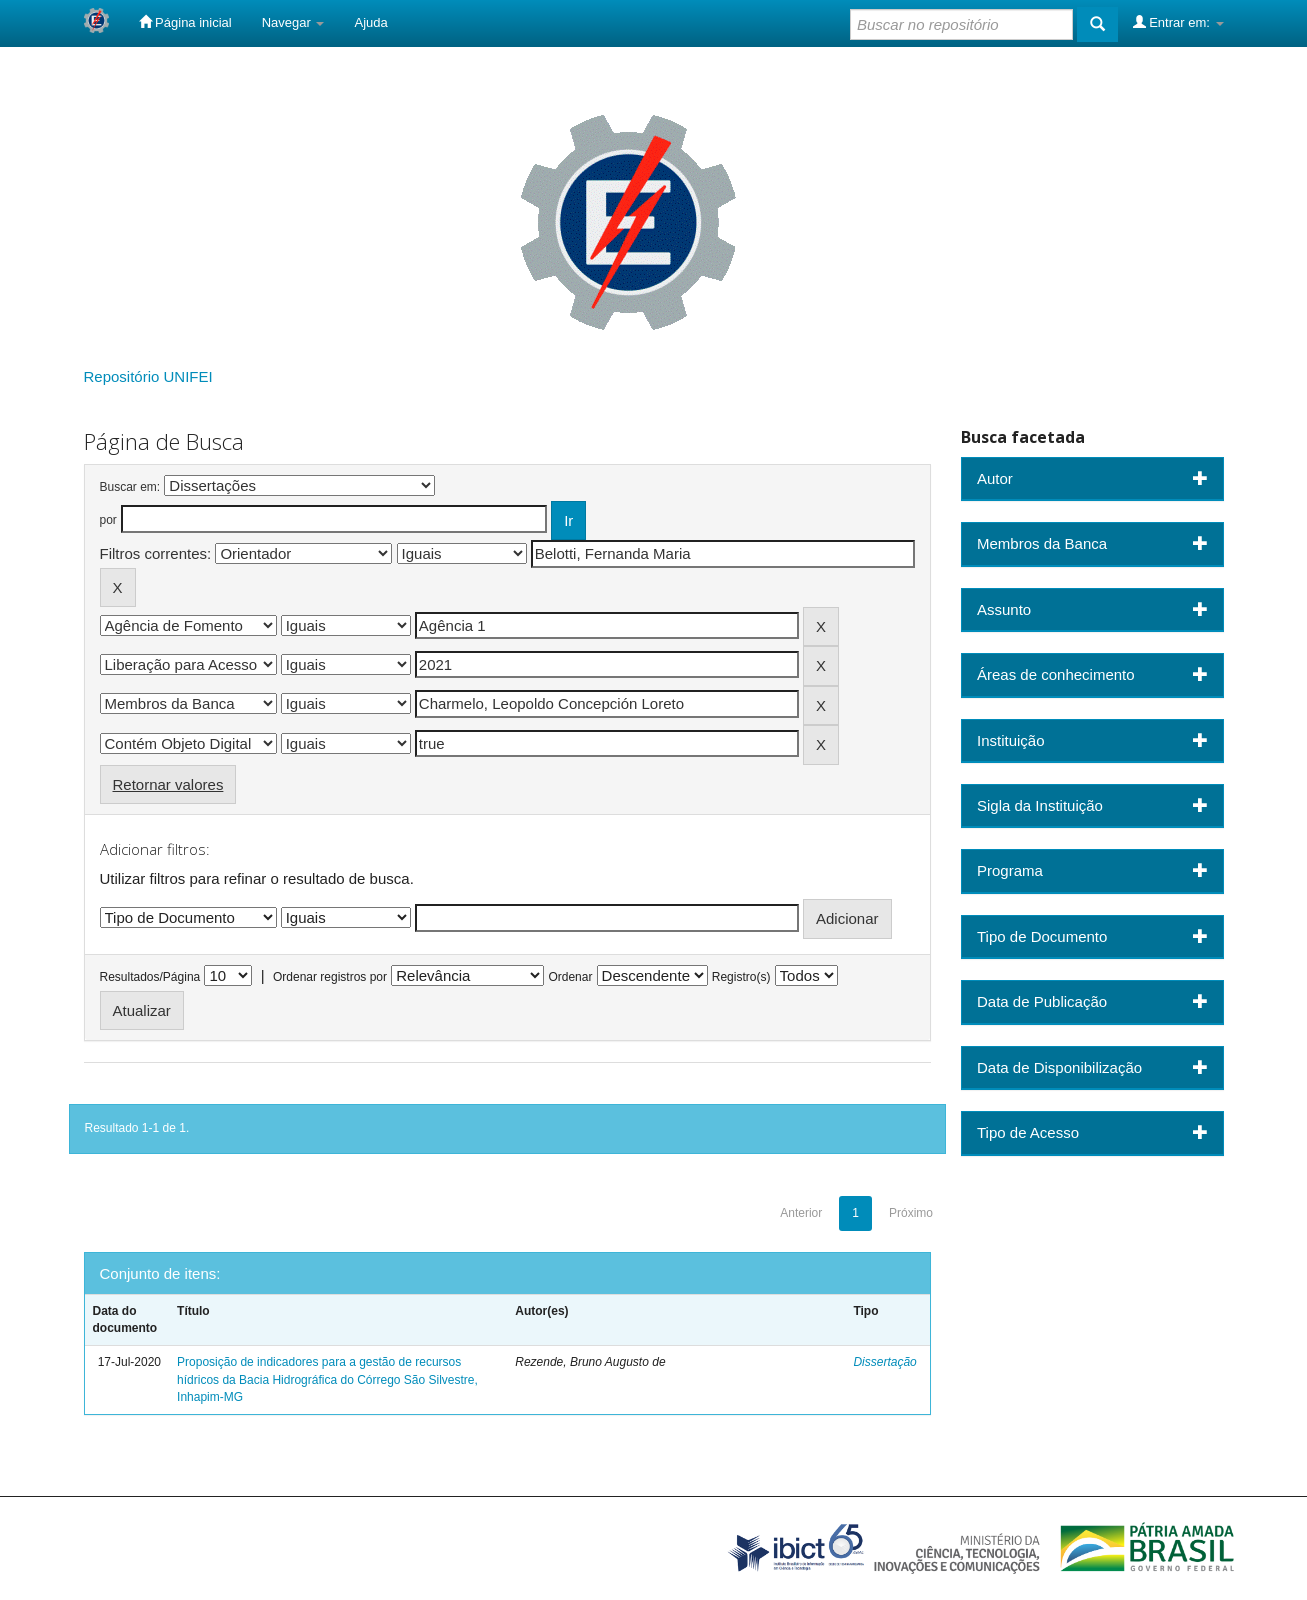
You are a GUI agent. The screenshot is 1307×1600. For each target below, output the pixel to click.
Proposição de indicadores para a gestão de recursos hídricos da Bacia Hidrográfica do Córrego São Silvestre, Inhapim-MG (327, 1379)
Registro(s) (741, 977)
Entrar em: (1178, 22)
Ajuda (370, 22)
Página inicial (185, 22)
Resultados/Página (150, 977)
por (108, 520)
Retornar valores (168, 784)
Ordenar (570, 977)
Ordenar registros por (330, 977)
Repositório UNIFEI (148, 376)
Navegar (293, 22)
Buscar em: (130, 487)
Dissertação (884, 1362)
